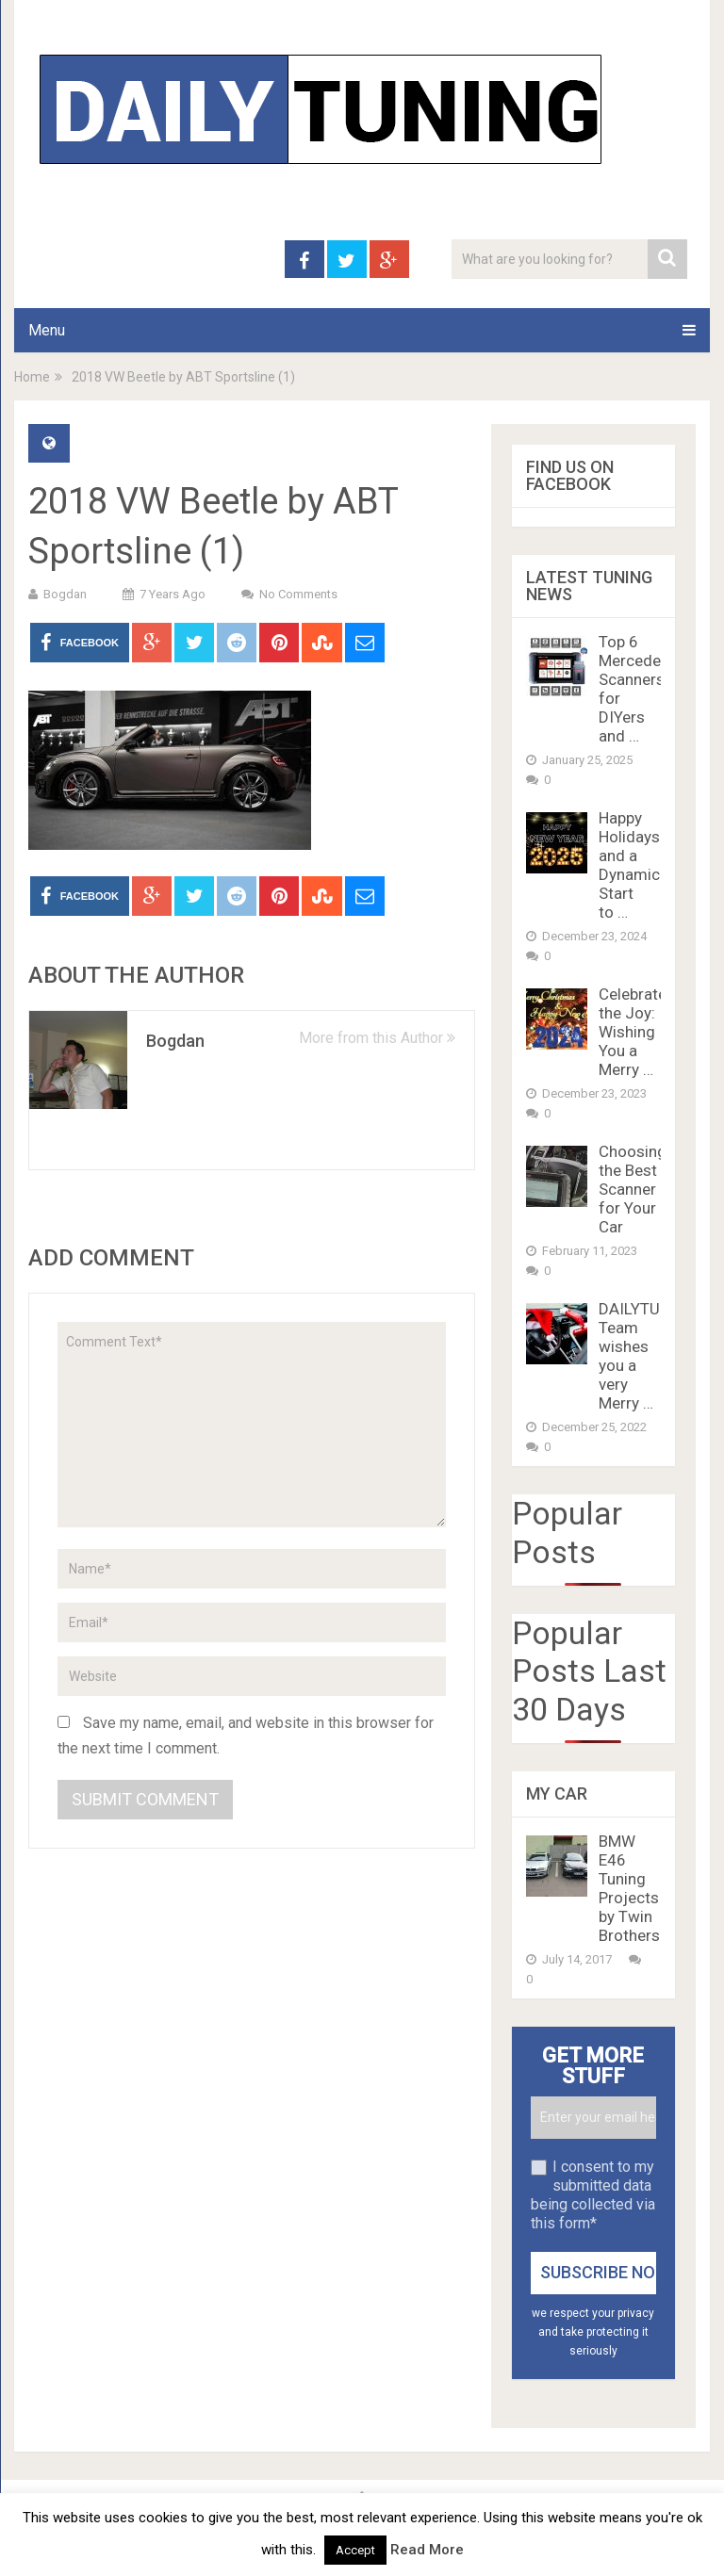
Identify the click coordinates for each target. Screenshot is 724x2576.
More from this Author (377, 1038)
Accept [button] (355, 2550)
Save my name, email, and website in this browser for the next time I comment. (246, 1735)
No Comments (298, 594)
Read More (427, 2549)
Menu (46, 330)
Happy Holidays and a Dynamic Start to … (629, 864)
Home (32, 376)
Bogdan (65, 594)
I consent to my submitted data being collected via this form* (593, 2195)
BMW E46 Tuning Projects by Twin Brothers (629, 1888)
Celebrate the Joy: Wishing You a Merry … (632, 1032)
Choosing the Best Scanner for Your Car (632, 1189)
